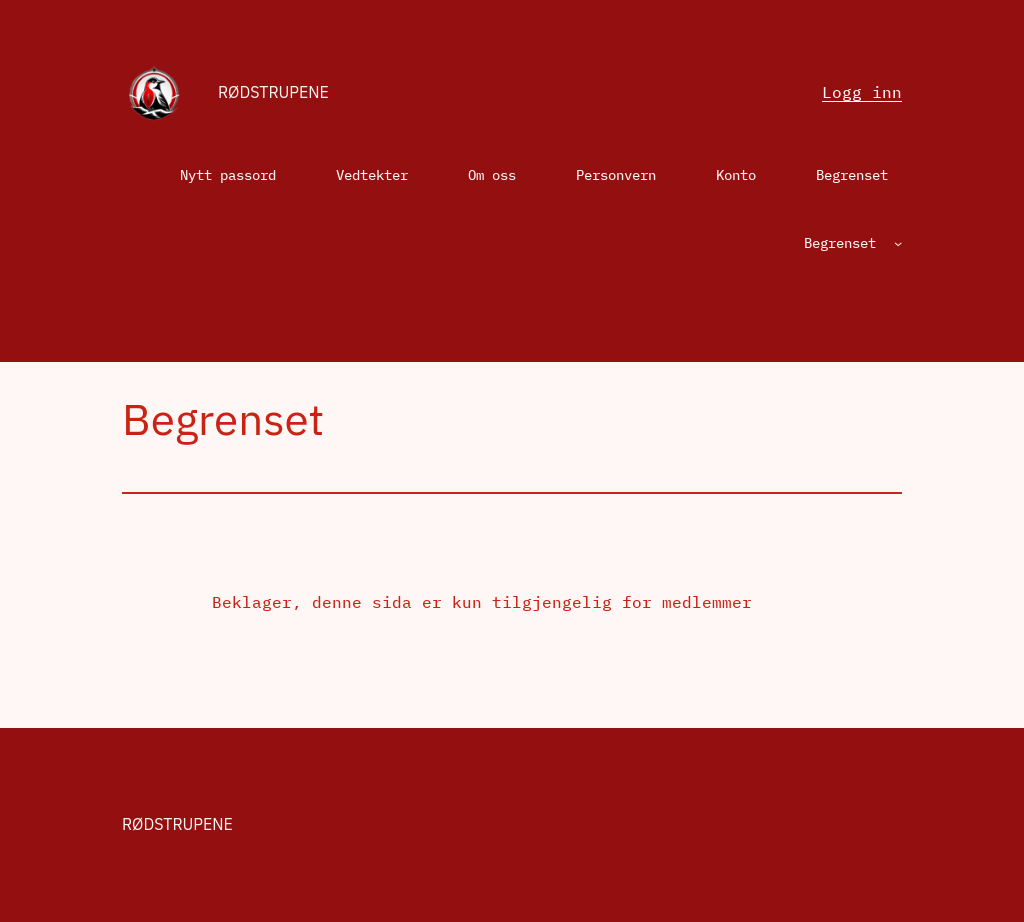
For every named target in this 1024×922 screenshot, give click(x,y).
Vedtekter (372, 175)
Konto (736, 175)
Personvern (616, 175)
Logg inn (862, 92)
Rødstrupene (273, 92)
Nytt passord (228, 175)
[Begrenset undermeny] (898, 243)
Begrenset (852, 175)
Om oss (492, 175)
